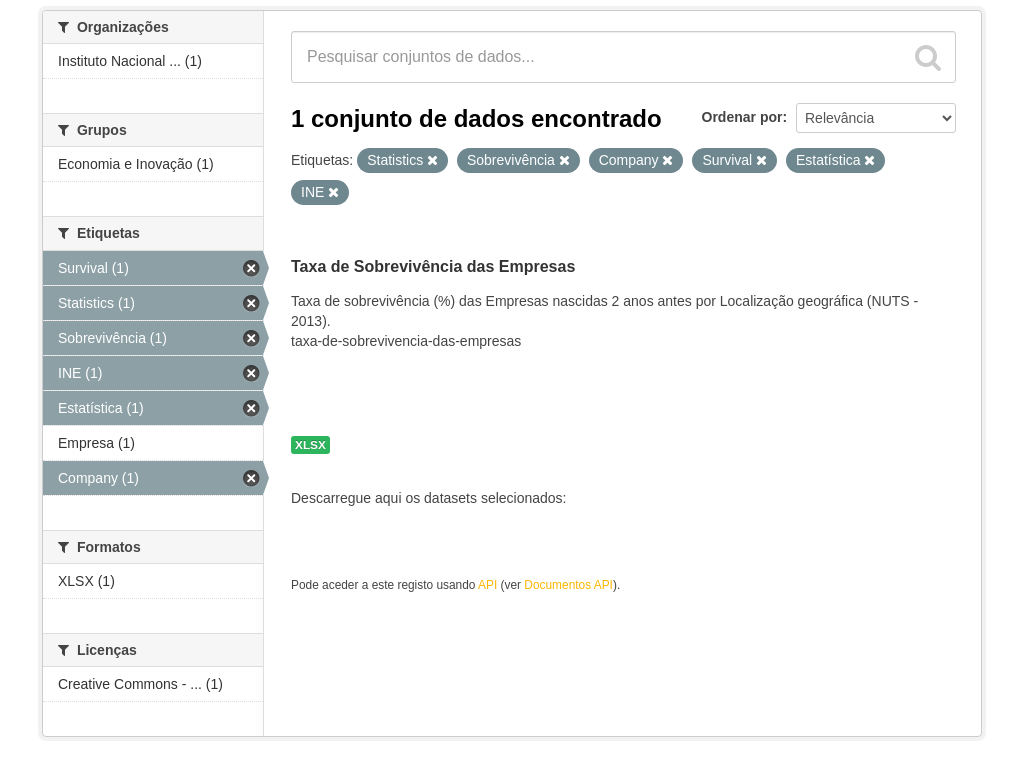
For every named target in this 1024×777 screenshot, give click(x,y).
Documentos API (568, 585)
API (487, 585)
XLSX (310, 445)
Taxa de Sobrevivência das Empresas (433, 266)
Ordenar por (742, 117)
